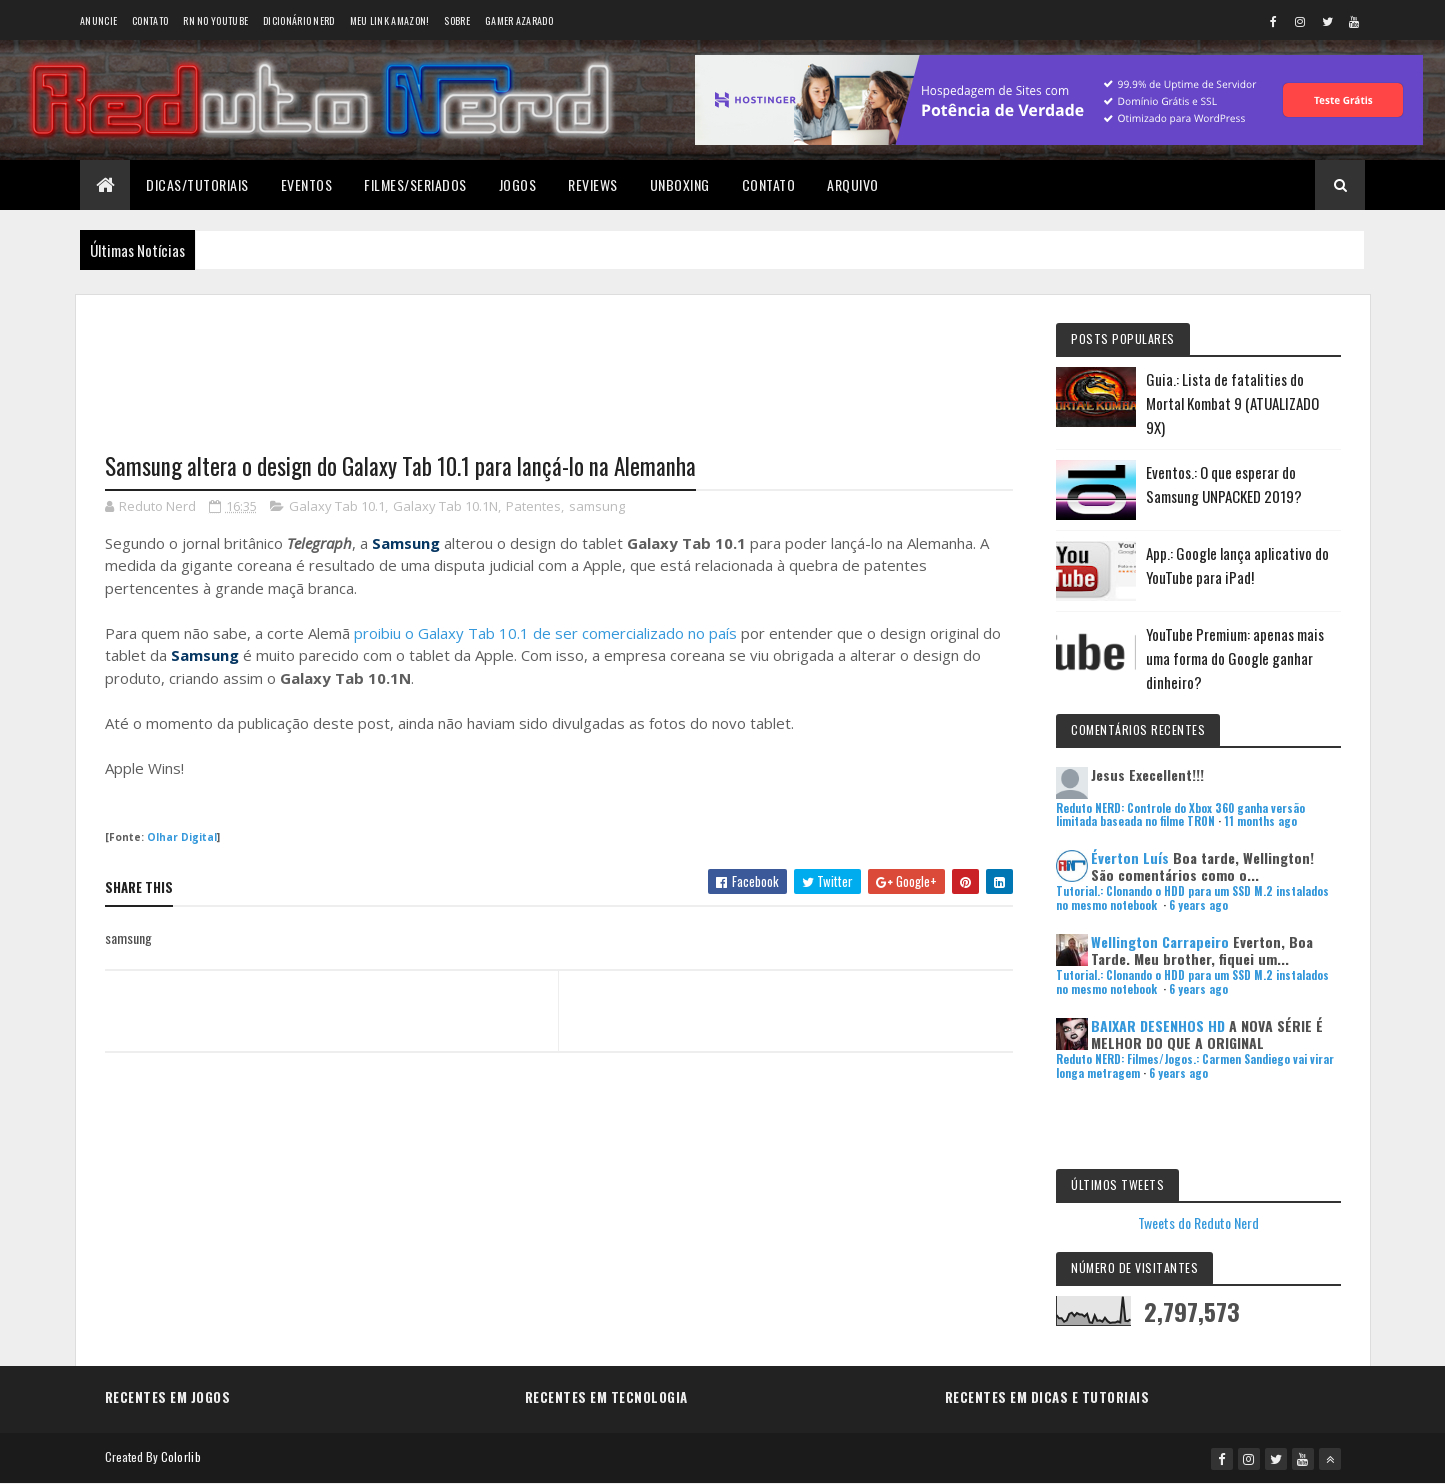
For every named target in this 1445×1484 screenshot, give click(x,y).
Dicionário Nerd (299, 20)
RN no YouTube (215, 20)
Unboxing (680, 184)
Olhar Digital (182, 837)
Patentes (533, 506)
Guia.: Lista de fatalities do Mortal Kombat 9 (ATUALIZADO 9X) (1232, 403)
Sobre (457, 20)
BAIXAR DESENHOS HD (1158, 1025)
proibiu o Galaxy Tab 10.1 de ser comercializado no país (545, 633)
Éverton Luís (1130, 857)
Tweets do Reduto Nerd (1198, 1222)
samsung (597, 506)
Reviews (593, 184)
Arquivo (853, 184)
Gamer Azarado (519, 20)
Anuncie (98, 20)
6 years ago (1198, 905)
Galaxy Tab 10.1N (445, 506)
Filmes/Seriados (415, 184)
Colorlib (181, 1456)
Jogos (518, 184)
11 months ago (1260, 821)
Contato (150, 20)
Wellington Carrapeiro (1160, 941)
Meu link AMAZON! (390, 20)
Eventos (307, 184)
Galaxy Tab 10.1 (337, 506)
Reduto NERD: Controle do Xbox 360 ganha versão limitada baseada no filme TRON (1180, 814)
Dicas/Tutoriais (197, 184)
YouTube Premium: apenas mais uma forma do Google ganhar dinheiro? (1235, 658)
